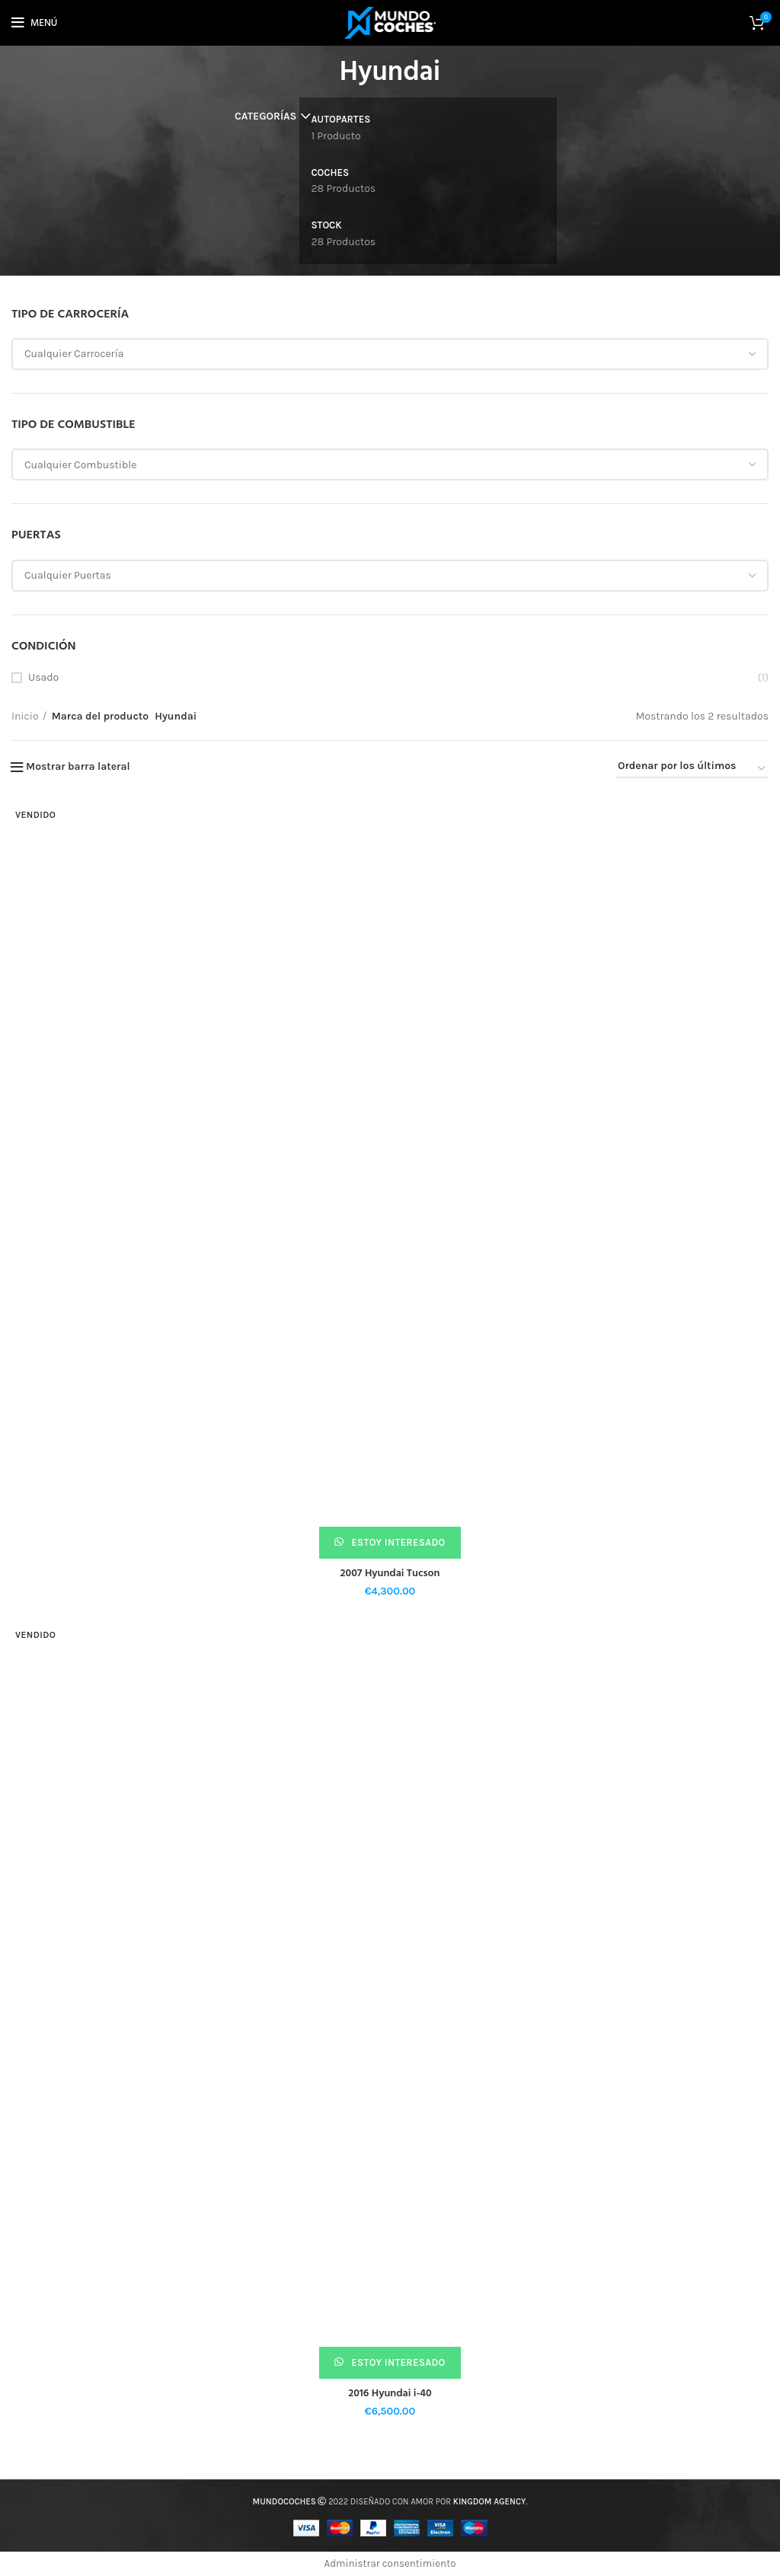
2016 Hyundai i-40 (390, 2393)
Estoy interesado (397, 1542)
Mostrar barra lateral (78, 766)
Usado (43, 677)
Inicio (25, 716)
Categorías (265, 116)
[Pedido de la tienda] (692, 769)
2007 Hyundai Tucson (390, 1573)
